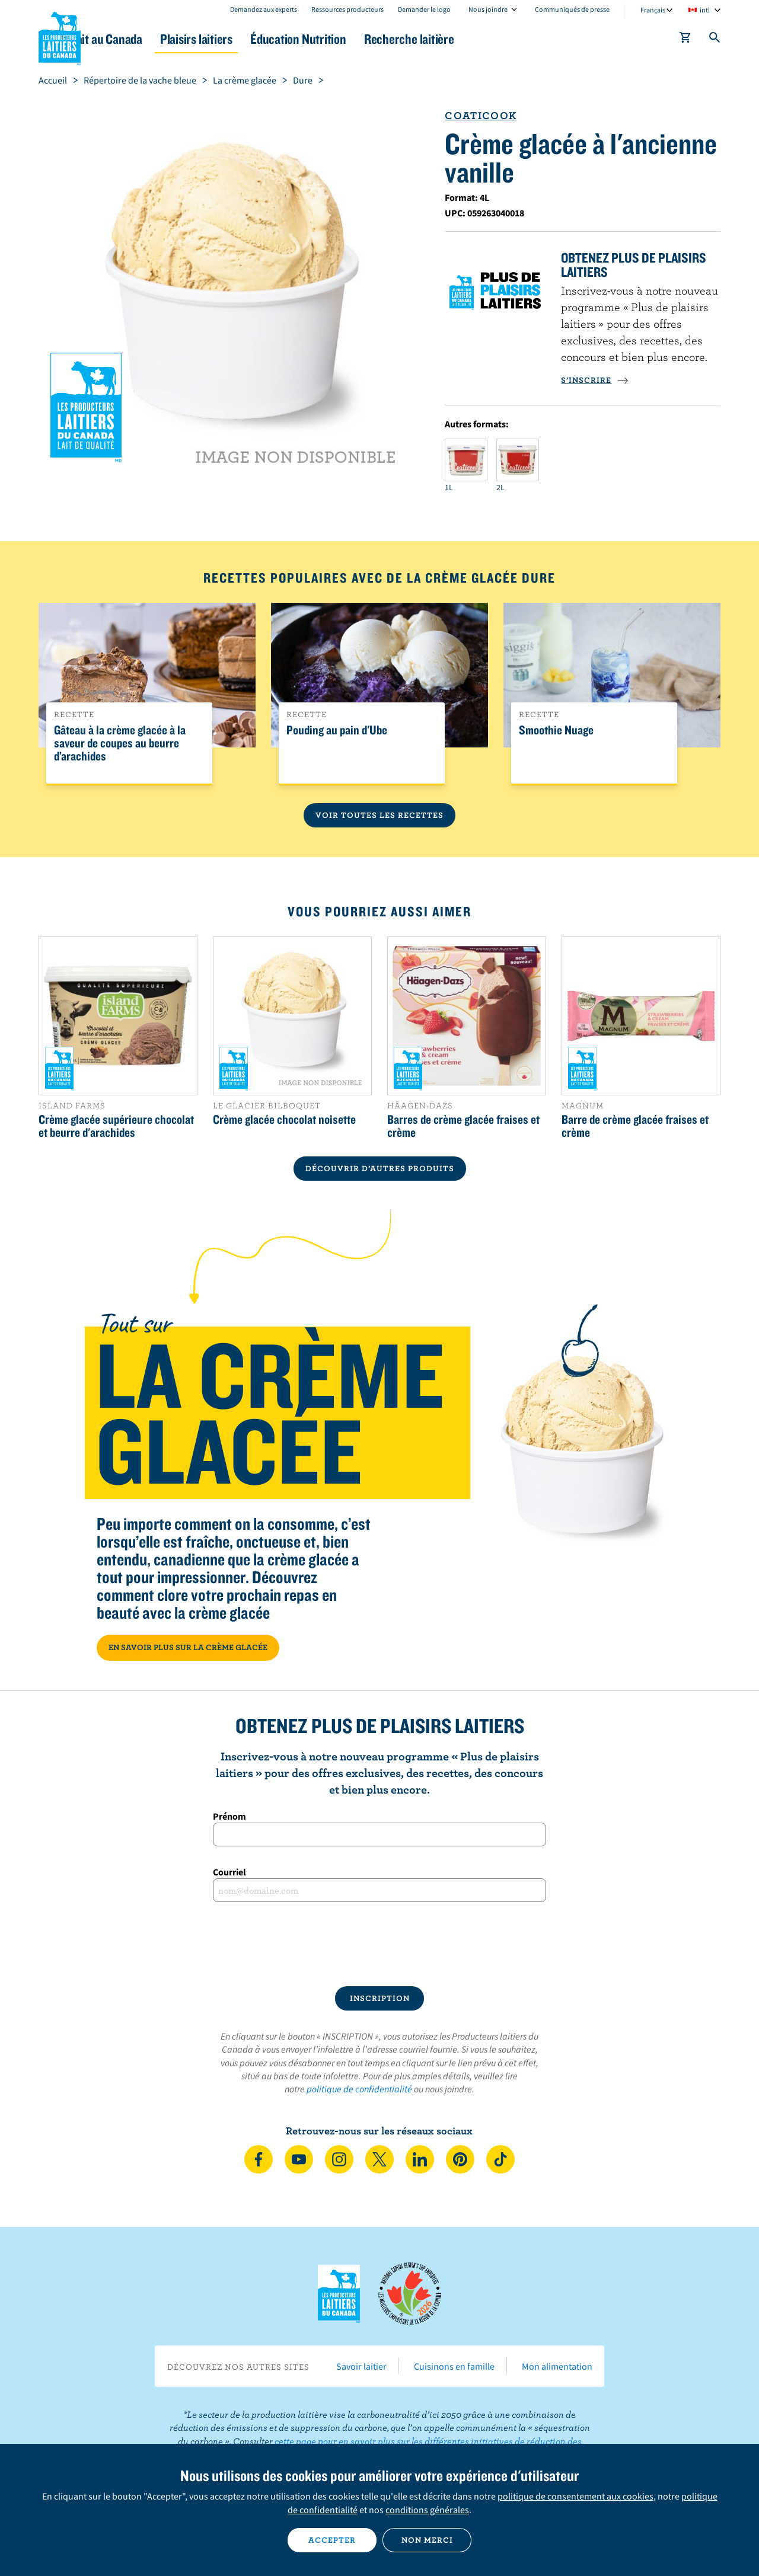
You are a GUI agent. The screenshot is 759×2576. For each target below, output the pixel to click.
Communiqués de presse (572, 9)
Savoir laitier (361, 2366)
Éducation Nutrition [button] (378, 38)
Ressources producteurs (347, 9)
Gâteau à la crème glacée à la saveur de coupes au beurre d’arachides (120, 743)
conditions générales (427, 2510)
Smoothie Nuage (556, 730)
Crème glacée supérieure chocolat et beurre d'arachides (116, 1126)
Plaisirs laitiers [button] (262, 38)
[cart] (685, 39)
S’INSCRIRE (595, 380)
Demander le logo (424, 9)
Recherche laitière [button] (502, 38)
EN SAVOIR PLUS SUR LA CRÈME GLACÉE (188, 1647)
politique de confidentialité (359, 2089)
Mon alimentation (557, 2366)
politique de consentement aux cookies (575, 2496)
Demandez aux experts (263, 9)
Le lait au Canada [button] (153, 38)
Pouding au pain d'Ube (336, 730)
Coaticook (480, 115)
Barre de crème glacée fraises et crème (635, 1126)
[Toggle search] (715, 39)
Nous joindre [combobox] (488, 9)
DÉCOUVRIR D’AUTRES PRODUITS (379, 1168)
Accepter (332, 2540)
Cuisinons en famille (454, 2366)
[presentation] (379, 1944)
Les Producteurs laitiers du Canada (60, 36)
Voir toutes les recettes (379, 815)
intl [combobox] (705, 9)
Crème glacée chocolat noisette (284, 1119)
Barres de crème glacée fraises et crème (463, 1126)
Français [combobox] (652, 9)
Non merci (427, 2540)
